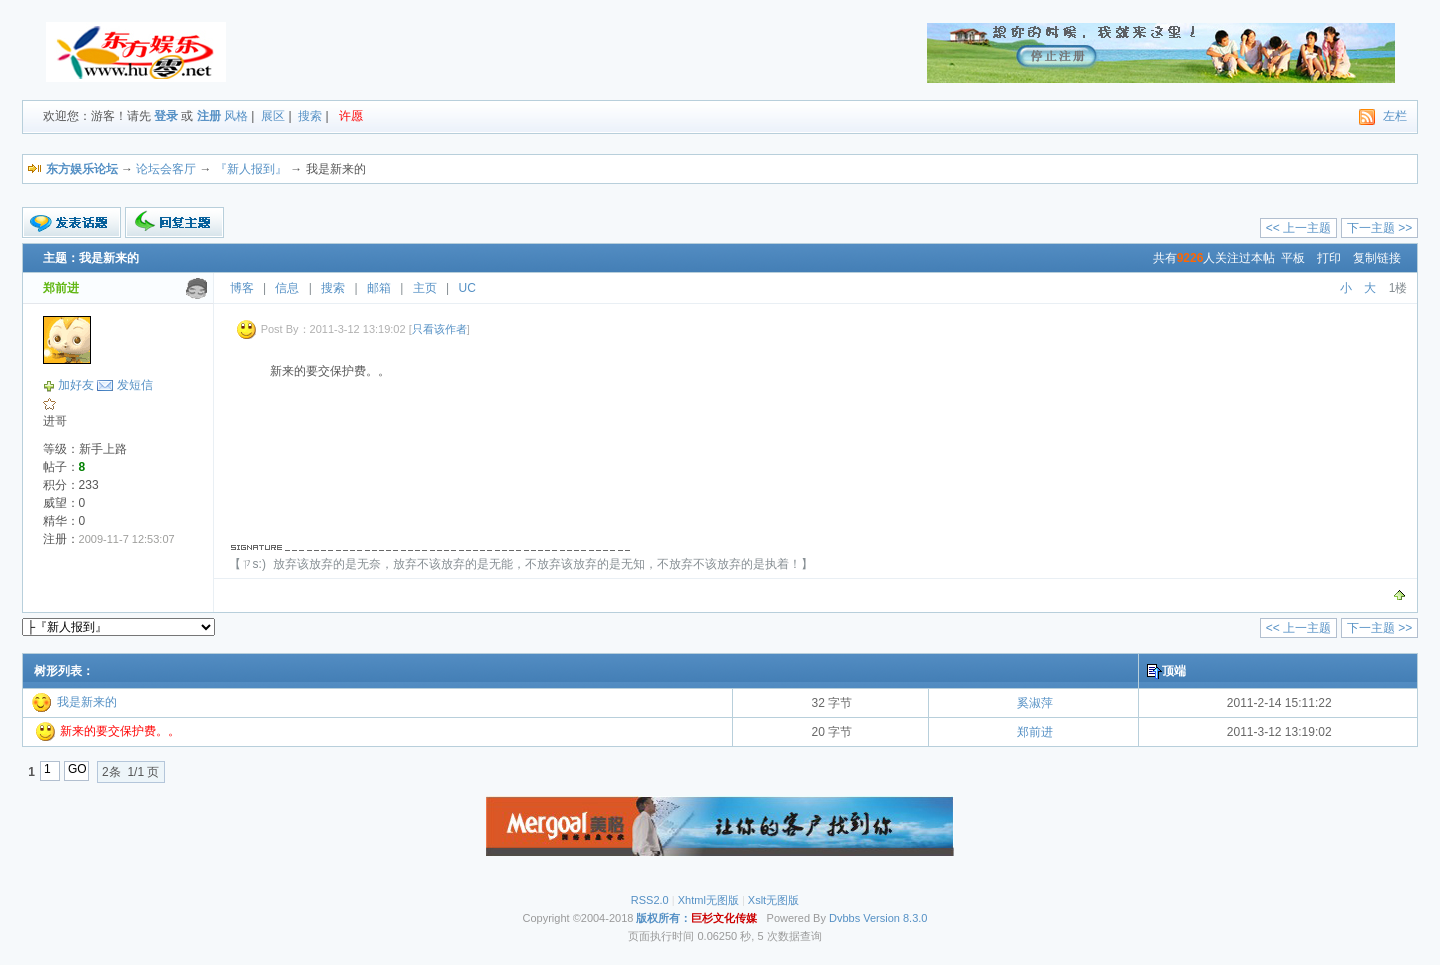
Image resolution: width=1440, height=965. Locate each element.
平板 (1293, 258)
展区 (273, 116)
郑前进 (1035, 732)
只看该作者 (439, 329)
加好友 (76, 385)
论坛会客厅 (166, 169)
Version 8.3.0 (895, 918)
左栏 (1395, 116)
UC (467, 288)
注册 (209, 116)
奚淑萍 (1035, 703)
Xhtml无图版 (708, 900)
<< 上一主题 (1298, 228)
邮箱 (379, 288)
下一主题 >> (1379, 228)
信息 (287, 288)
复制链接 (1377, 258)
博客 (242, 288)
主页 (425, 288)
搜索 (310, 116)
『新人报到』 (251, 169)
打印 (1329, 258)
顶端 (1174, 671)
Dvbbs (844, 918)
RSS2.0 (650, 900)
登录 (166, 116)
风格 (236, 116)
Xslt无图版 (773, 900)
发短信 (135, 385)
